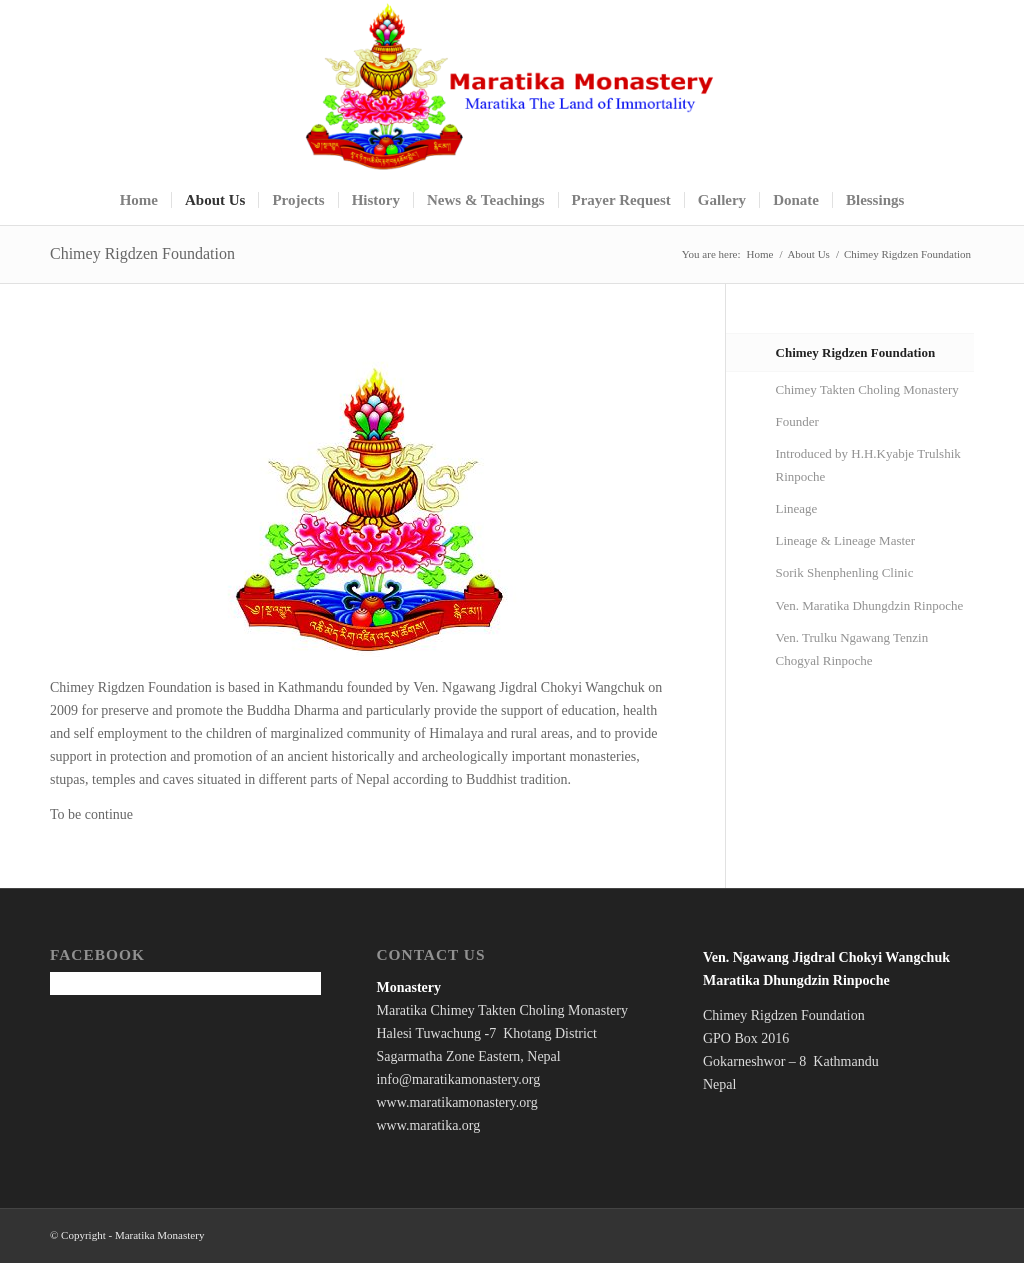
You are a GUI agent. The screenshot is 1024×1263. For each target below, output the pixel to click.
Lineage (797, 508)
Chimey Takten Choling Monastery (867, 389)
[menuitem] (139, 200)
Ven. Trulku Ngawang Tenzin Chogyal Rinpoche (852, 649)
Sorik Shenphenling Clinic (845, 572)
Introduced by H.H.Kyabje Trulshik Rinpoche (868, 465)
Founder (797, 421)
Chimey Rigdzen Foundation (142, 253)
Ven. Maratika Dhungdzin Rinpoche (870, 605)
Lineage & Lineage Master (846, 540)
